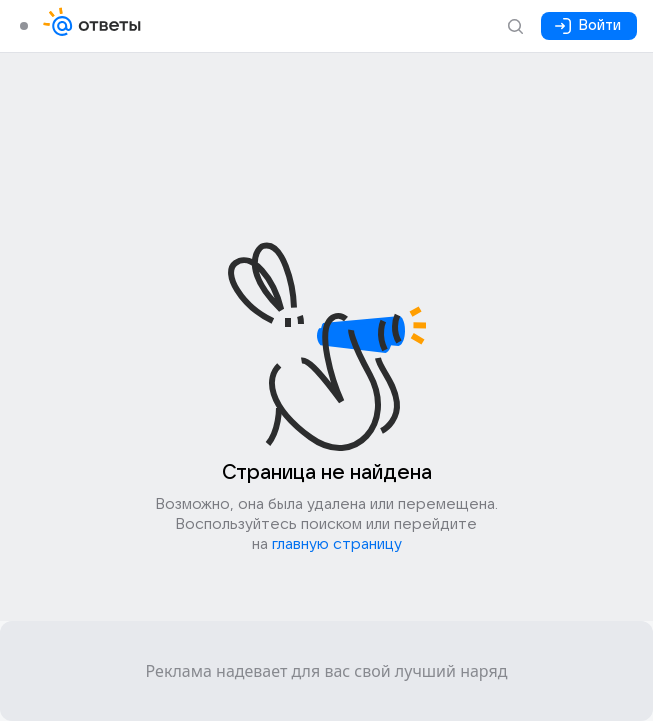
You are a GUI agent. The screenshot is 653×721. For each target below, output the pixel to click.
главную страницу (337, 544)
